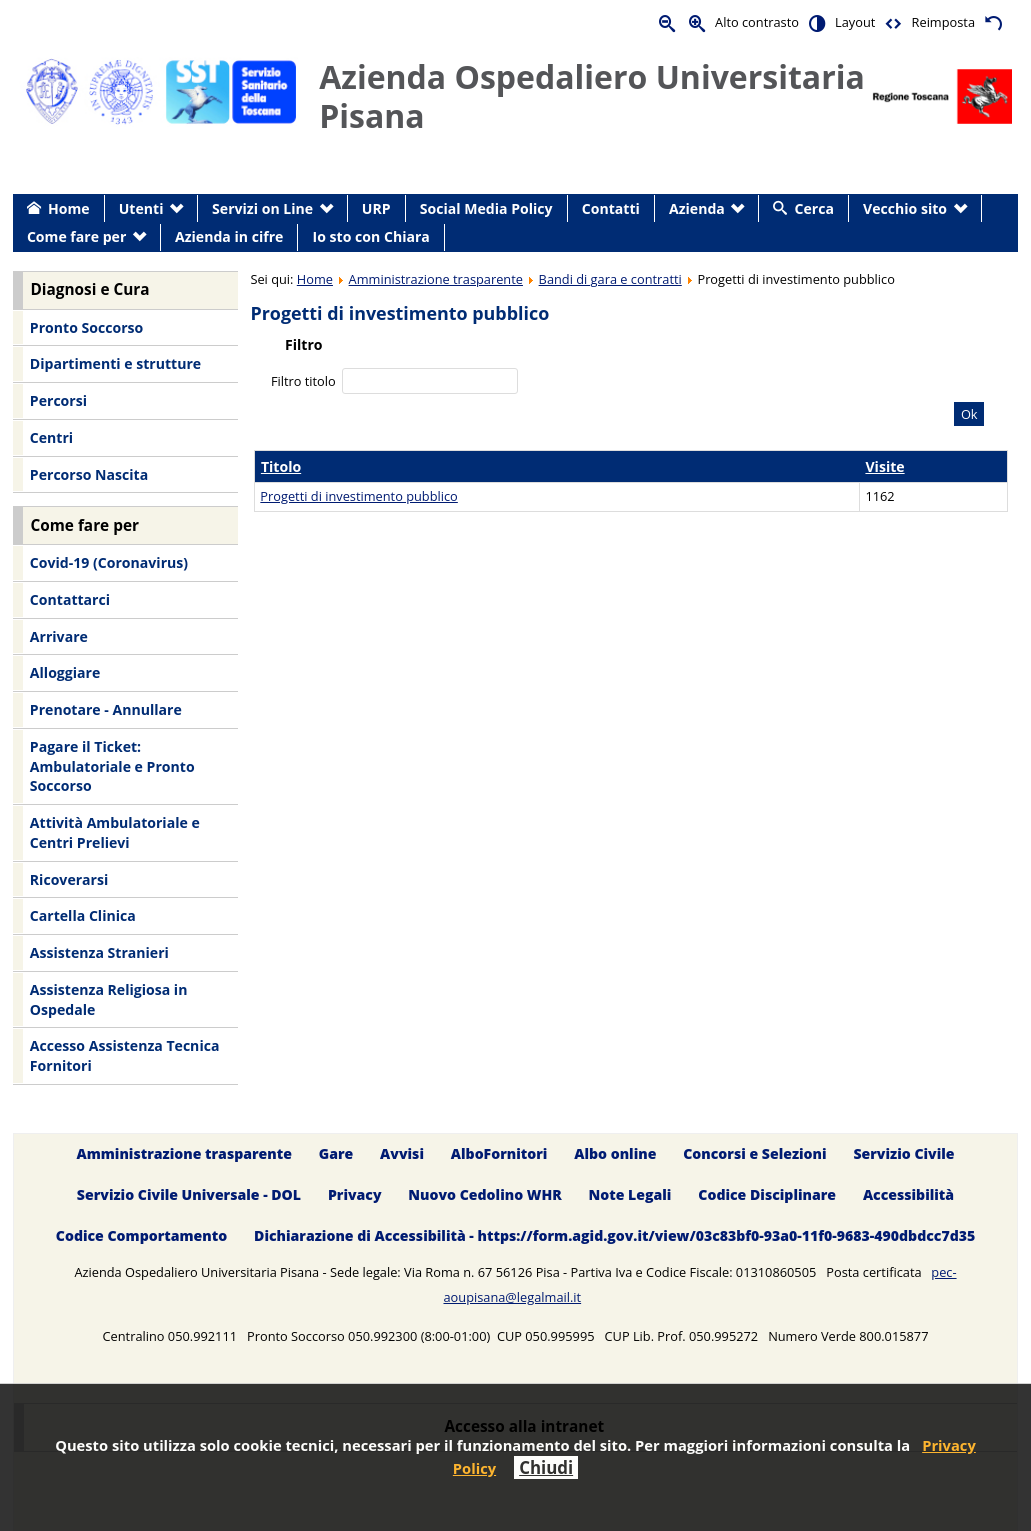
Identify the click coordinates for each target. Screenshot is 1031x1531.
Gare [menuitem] (336, 1153)
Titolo (281, 466)
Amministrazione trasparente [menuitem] (183, 1153)
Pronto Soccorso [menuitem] (86, 327)
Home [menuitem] (69, 208)
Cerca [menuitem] (814, 208)
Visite (884, 466)
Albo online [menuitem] (615, 1153)
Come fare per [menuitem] (76, 236)
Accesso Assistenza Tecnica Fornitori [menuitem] (125, 1055)
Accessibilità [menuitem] (908, 1194)
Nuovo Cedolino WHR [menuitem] (484, 1194)
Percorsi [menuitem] (58, 400)
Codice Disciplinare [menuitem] (767, 1194)
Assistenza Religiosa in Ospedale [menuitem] (109, 999)
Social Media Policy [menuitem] (486, 208)
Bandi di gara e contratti (610, 279)
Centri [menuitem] (51, 437)
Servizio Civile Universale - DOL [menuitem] (189, 1194)
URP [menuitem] (376, 208)
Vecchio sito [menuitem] (905, 208)
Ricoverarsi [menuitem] (69, 879)
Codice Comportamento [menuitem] (141, 1235)
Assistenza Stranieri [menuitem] (99, 952)
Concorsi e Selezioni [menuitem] (754, 1153)
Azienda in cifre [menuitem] (229, 236)
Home (315, 279)
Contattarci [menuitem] (70, 599)
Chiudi (546, 1467)
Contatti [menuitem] (611, 208)
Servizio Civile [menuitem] (903, 1153)
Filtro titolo (305, 381)
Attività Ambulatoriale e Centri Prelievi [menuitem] (115, 832)
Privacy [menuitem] (355, 1194)
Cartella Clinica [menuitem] (83, 915)
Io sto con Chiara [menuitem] (371, 236)
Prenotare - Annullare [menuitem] (106, 709)
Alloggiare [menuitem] (65, 672)
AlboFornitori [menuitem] (499, 1153)
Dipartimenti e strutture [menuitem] (115, 363)
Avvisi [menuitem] (402, 1153)
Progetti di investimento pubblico (358, 496)
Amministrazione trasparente (436, 279)
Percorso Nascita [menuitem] (89, 474)
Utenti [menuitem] (141, 208)
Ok (969, 414)
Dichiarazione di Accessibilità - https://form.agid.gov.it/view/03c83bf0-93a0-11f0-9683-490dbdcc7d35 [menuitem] (614, 1235)
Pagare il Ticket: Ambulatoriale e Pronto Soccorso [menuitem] (112, 766)
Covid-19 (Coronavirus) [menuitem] (109, 562)
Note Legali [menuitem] (630, 1194)
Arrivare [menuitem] (59, 636)
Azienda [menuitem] (697, 208)
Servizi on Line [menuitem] (262, 208)
